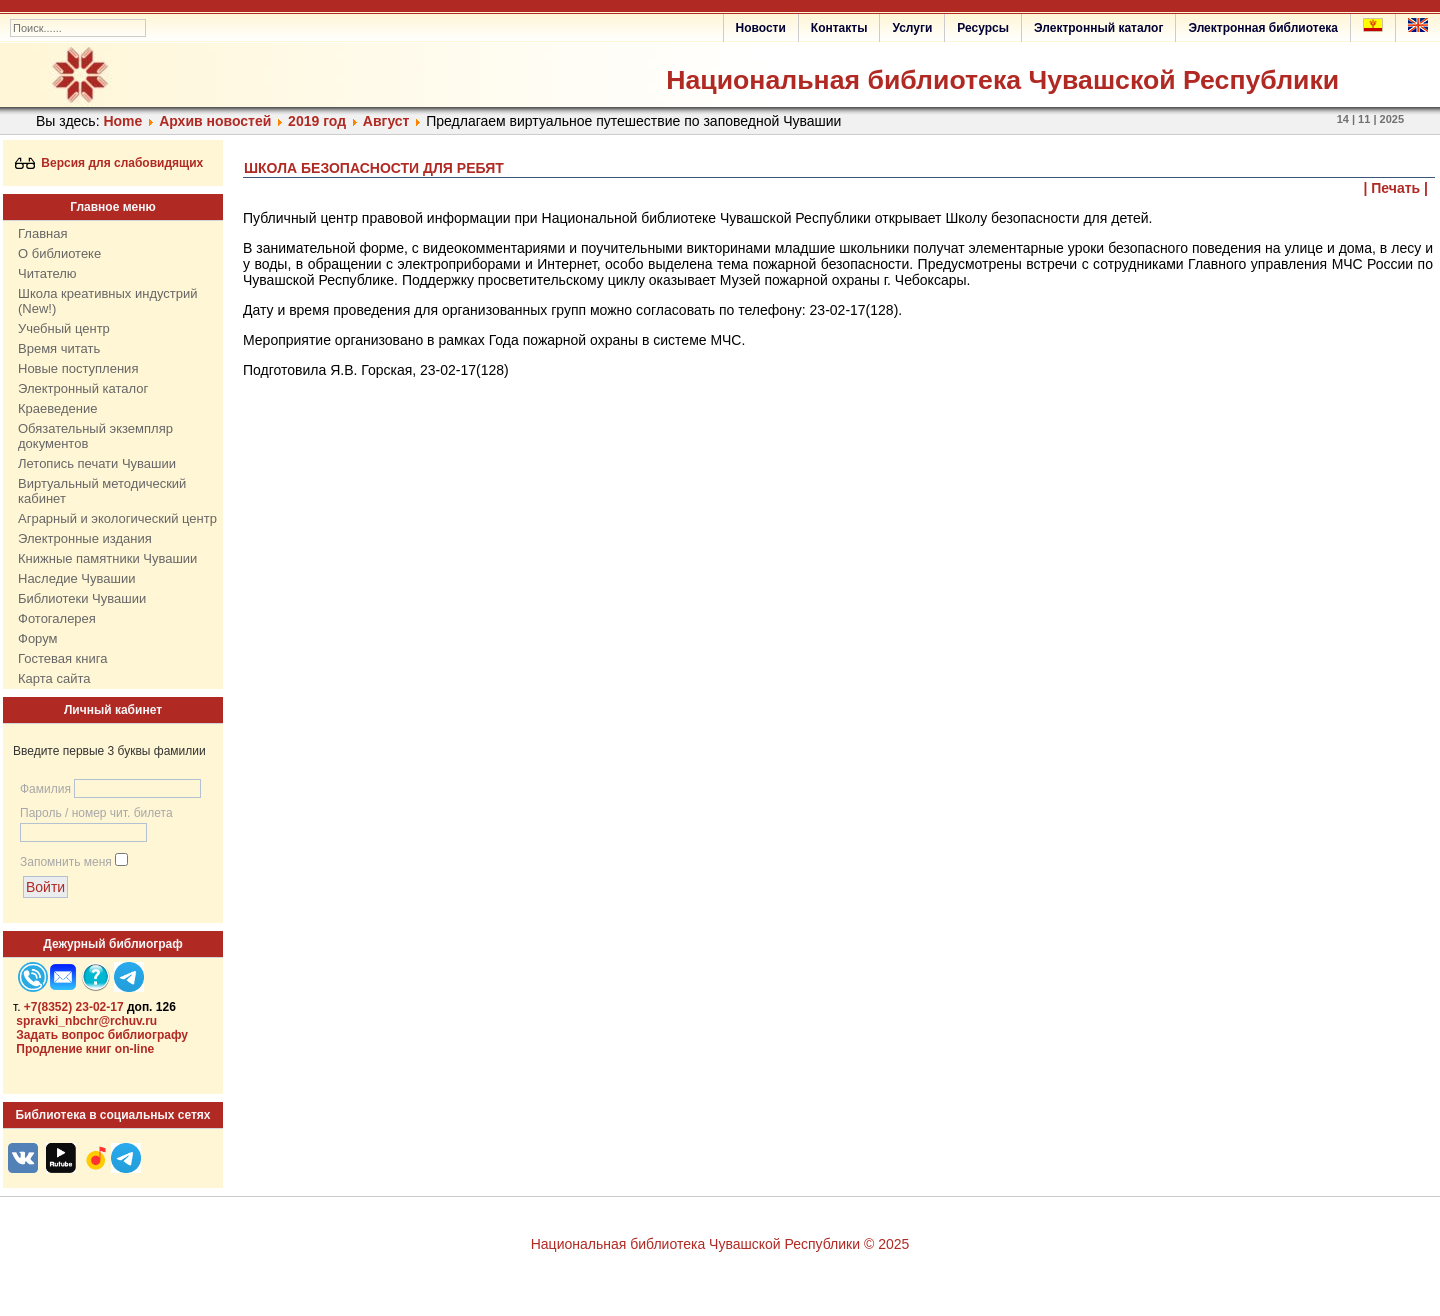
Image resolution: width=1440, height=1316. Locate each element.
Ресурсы (983, 28)
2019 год (317, 121)
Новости (761, 28)
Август (386, 121)
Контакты (839, 28)
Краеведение (57, 408)
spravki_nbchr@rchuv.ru (86, 1021)
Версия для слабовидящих (109, 163)
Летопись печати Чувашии (97, 463)
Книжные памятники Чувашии (107, 558)
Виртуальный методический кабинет (102, 491)
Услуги (912, 28)
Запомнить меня (66, 862)
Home (122, 121)
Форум (38, 638)
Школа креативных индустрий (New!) (108, 301)
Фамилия (45, 789)
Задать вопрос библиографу (102, 1035)
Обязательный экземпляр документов (95, 436)
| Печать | (1396, 188)
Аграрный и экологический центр (117, 518)
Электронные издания (85, 538)
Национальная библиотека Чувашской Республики (1002, 80)
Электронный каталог (1098, 28)
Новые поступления (78, 368)
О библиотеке (59, 253)
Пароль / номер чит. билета (96, 813)
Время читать (59, 348)
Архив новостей (215, 121)
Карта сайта (54, 678)
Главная (42, 233)
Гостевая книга (62, 658)
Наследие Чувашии (76, 578)
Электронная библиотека (1263, 28)
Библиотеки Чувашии (82, 598)
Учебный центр (64, 328)
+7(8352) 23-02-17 (74, 1007)
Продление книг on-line (85, 1049)
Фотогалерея (57, 618)
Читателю (47, 273)
